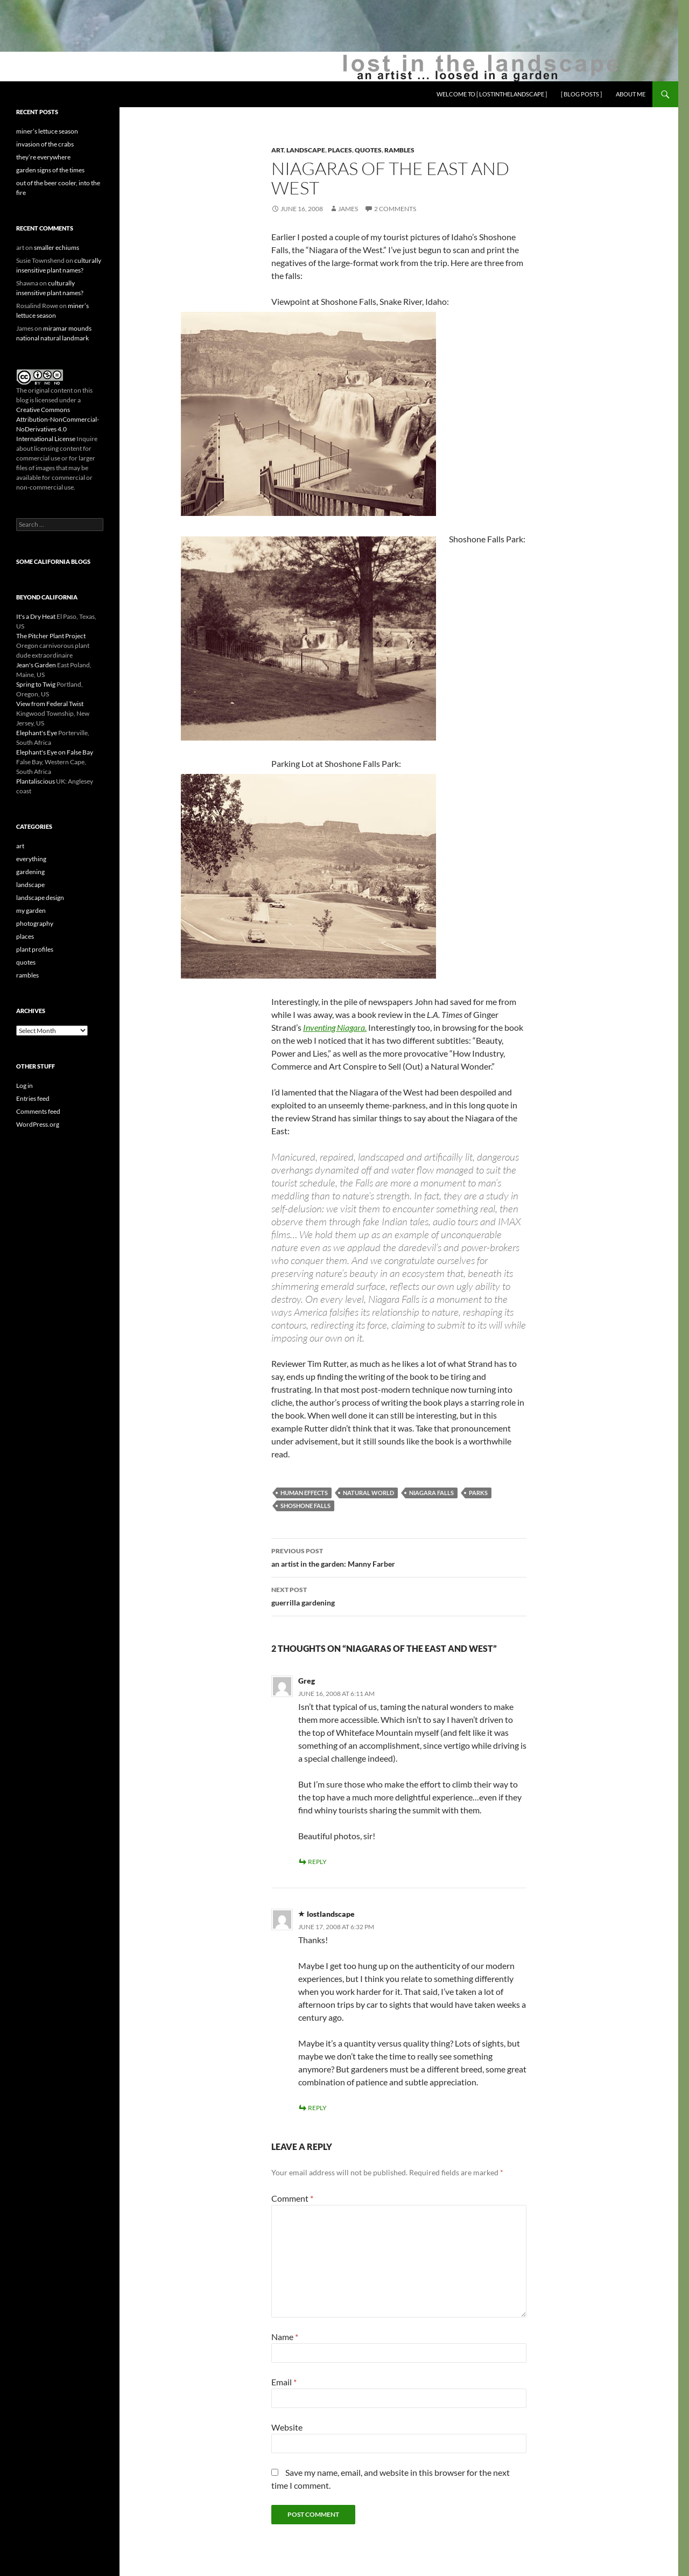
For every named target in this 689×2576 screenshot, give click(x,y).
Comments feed (38, 1111)
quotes (368, 150)
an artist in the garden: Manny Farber (398, 1556)
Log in (24, 1085)
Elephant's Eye (36, 733)
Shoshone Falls (305, 1505)
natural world (368, 1492)
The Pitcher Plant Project (51, 636)
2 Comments (395, 209)
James (348, 209)
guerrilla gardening (398, 1595)
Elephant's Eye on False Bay (54, 752)
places (340, 150)
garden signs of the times (50, 170)
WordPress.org (37, 1124)
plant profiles (34, 949)
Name (284, 2336)
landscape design (40, 897)
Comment (292, 2198)
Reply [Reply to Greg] (317, 1862)
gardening (30, 872)
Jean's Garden (36, 665)
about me (630, 93)
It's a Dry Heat (35, 616)
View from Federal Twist (49, 704)
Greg (306, 1680)
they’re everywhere (43, 157)
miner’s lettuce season (47, 131)
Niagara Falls (431, 1492)
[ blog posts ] (581, 93)
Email (284, 2382)
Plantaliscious (35, 781)
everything (31, 859)
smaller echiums (56, 247)
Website (287, 2427)
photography (34, 923)
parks (478, 1492)
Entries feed (33, 1098)
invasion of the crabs (45, 144)
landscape (305, 150)
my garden (31, 910)
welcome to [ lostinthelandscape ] (492, 93)
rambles (399, 150)
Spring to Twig (35, 684)
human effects (304, 1492)
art (277, 150)
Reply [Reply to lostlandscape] (317, 2108)
